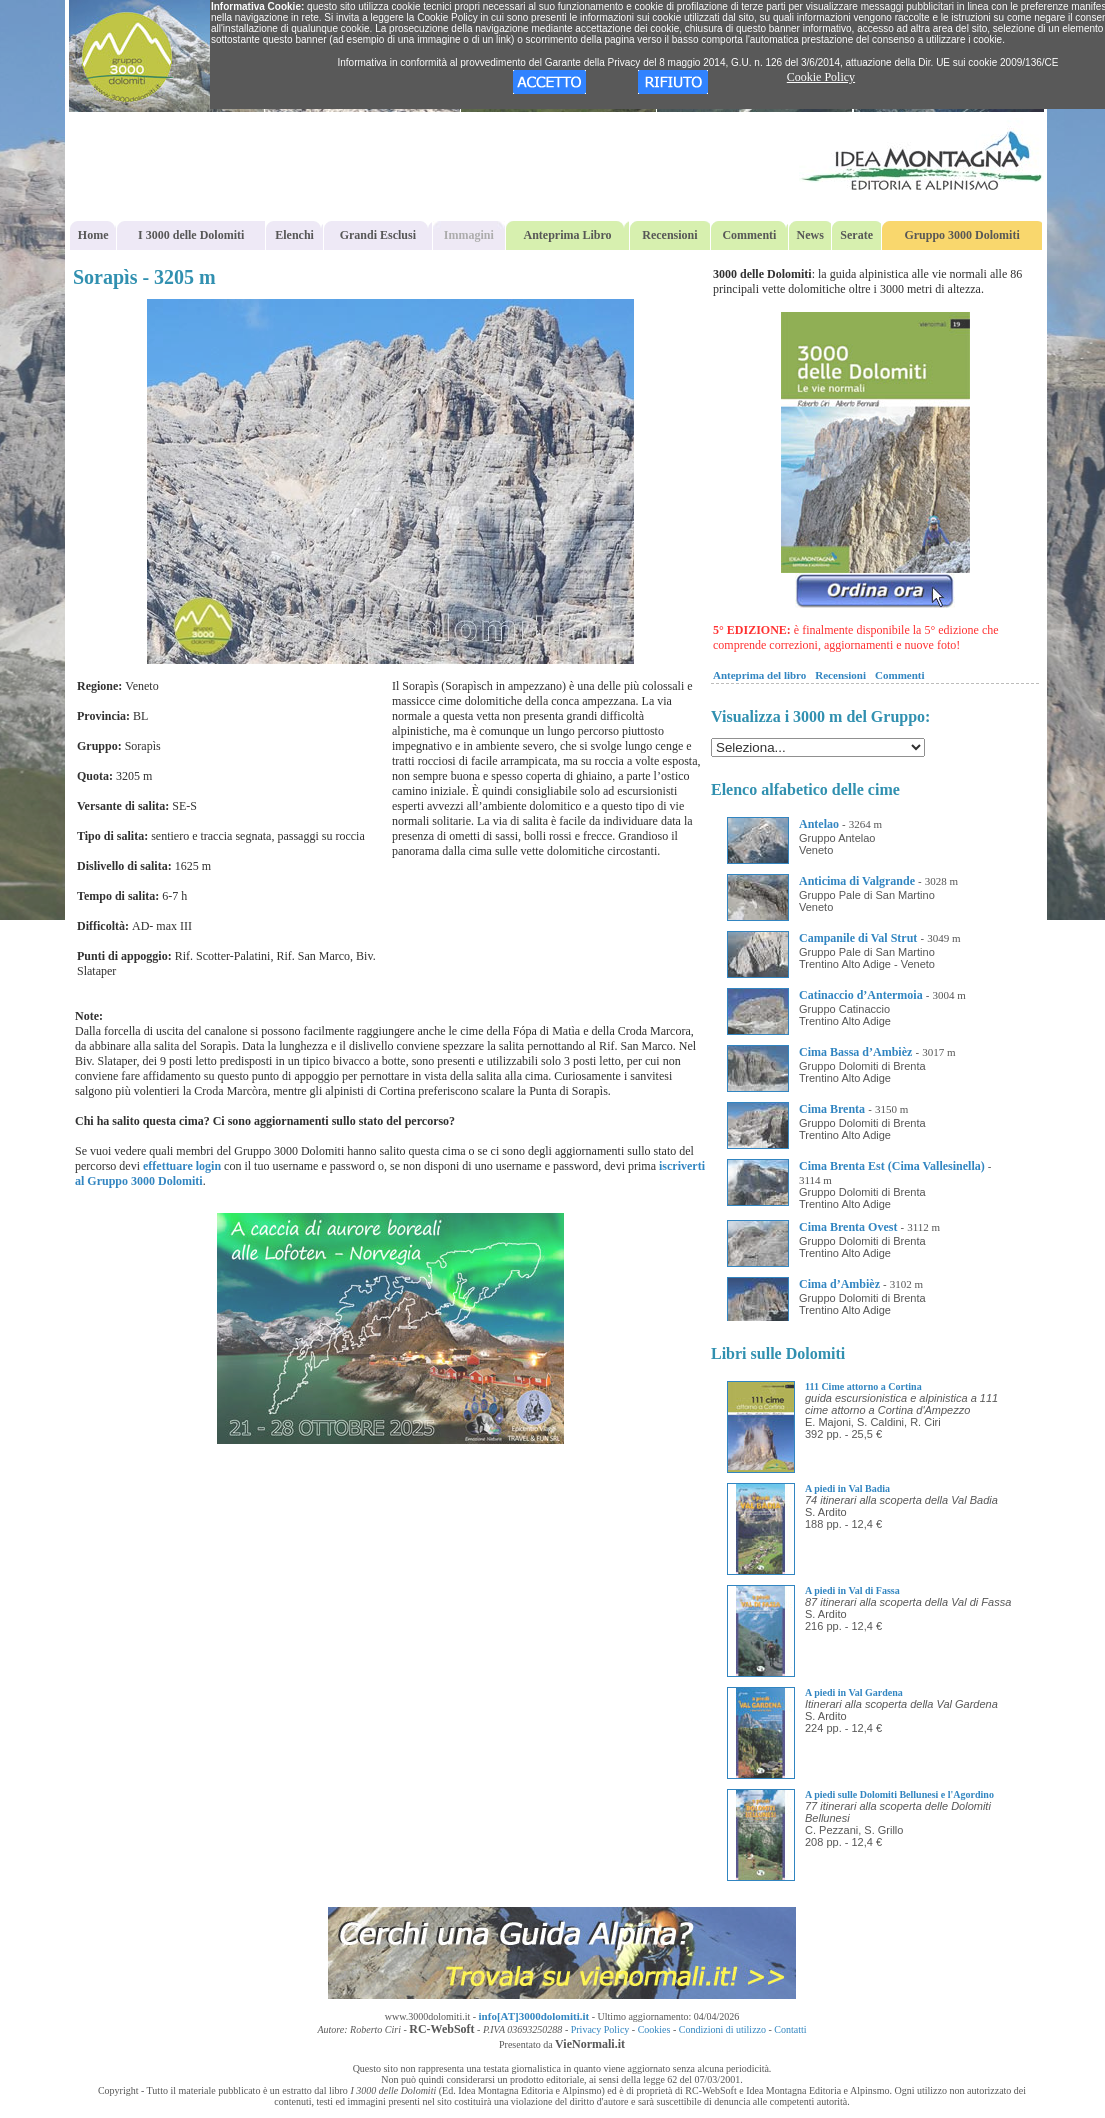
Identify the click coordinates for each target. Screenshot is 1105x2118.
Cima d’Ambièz (839, 1284)
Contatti (790, 2029)
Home (93, 235)
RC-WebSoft (441, 2029)
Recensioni (669, 235)
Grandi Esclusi (378, 235)
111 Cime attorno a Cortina (863, 1386)
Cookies (654, 2029)
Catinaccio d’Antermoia (861, 995)
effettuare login (182, 1166)
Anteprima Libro (568, 235)
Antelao (819, 824)
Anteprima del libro (759, 675)
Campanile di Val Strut (858, 938)
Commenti (749, 235)
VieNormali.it (590, 2044)
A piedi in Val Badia (847, 1488)
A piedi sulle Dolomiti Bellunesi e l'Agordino (899, 1794)
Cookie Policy (821, 77)
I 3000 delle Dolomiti (191, 235)
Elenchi (294, 235)
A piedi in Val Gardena (854, 1692)
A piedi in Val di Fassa (852, 1590)
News (810, 235)
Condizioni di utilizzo (722, 2029)
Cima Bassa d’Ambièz (855, 1052)
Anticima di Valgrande (857, 881)
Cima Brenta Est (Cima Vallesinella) (892, 1166)
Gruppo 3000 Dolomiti (961, 235)
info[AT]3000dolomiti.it (534, 2016)
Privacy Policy (600, 2029)
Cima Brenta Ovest (848, 1227)
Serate (856, 235)
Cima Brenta (832, 1109)
